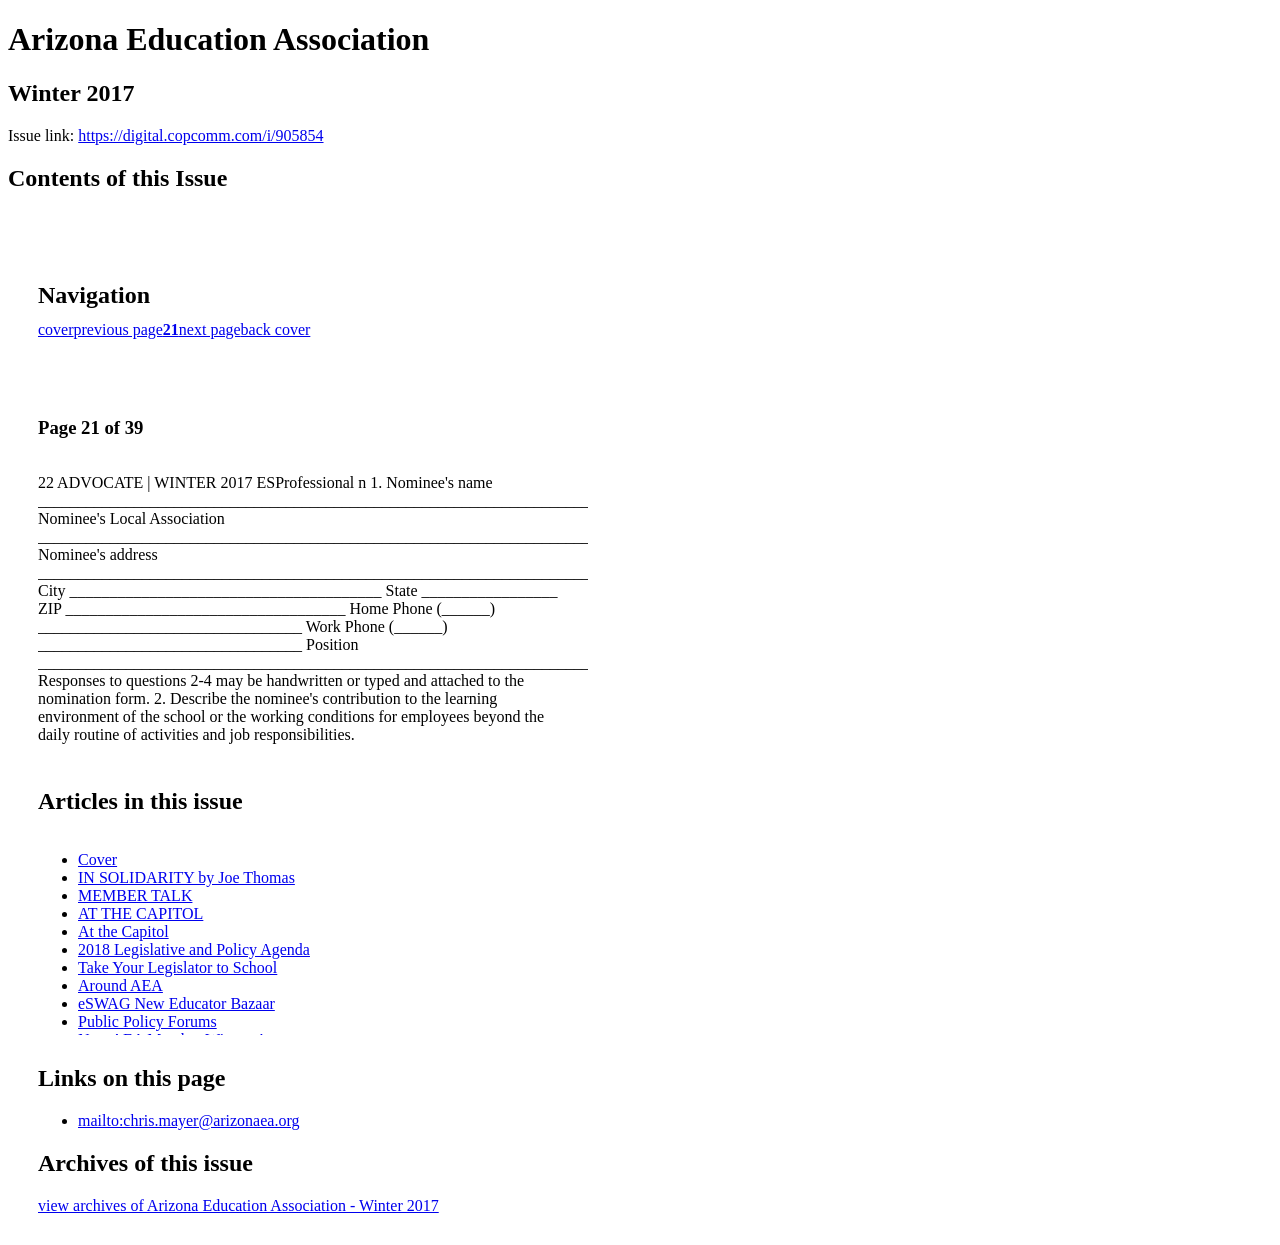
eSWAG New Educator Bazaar (176, 1003)
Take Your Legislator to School (177, 967)
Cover (97, 859)
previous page (118, 329)
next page (210, 329)
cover (56, 329)
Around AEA (120, 985)
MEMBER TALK (135, 895)
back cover (276, 329)
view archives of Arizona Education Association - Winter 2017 (238, 1205)
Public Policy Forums (147, 1021)
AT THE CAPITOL (140, 913)
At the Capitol (123, 931)
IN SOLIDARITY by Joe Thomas (186, 877)
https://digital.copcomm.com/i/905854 (200, 135)
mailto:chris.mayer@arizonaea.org (188, 1120)
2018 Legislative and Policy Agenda (194, 949)
